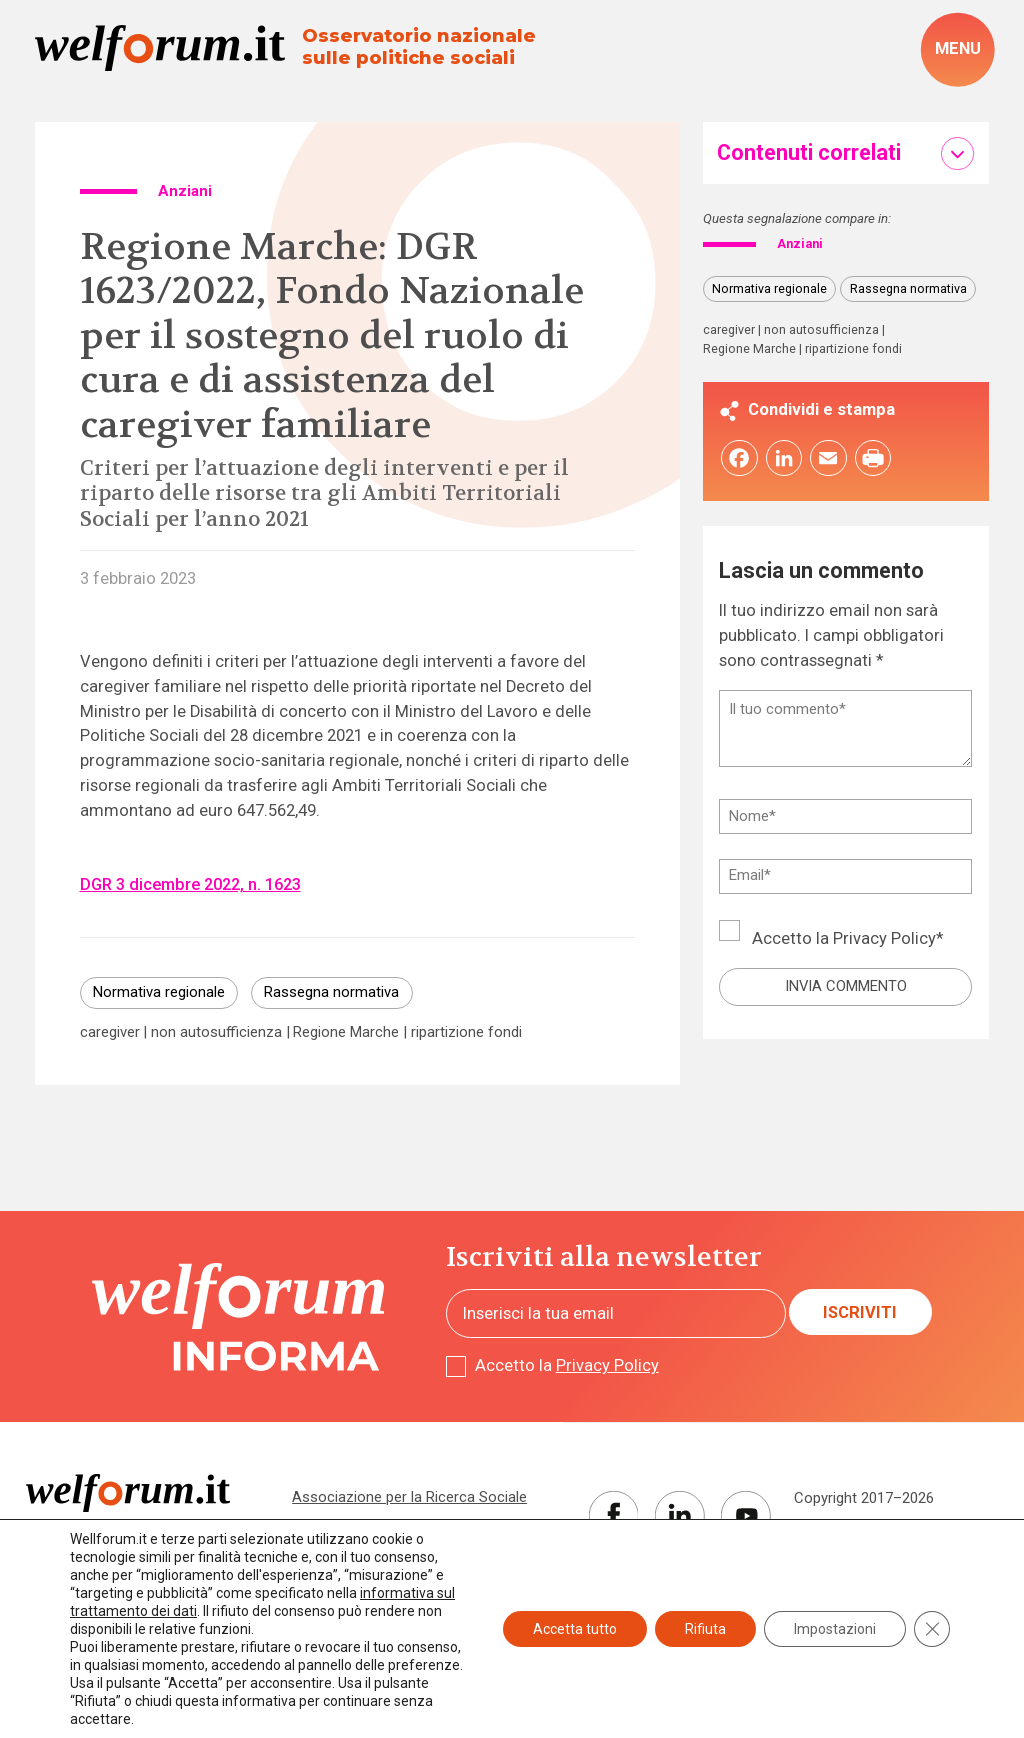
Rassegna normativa (331, 992)
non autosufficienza (216, 1032)
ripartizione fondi (466, 1032)
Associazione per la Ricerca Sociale (409, 1497)
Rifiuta (705, 1629)
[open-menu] (957, 50)
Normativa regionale (159, 992)
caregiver (110, 1032)
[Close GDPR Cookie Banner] (932, 1629)
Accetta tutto (575, 1629)
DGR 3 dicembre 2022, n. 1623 (190, 884)
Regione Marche (346, 1032)
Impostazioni (835, 1629)
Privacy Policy (884, 940)
